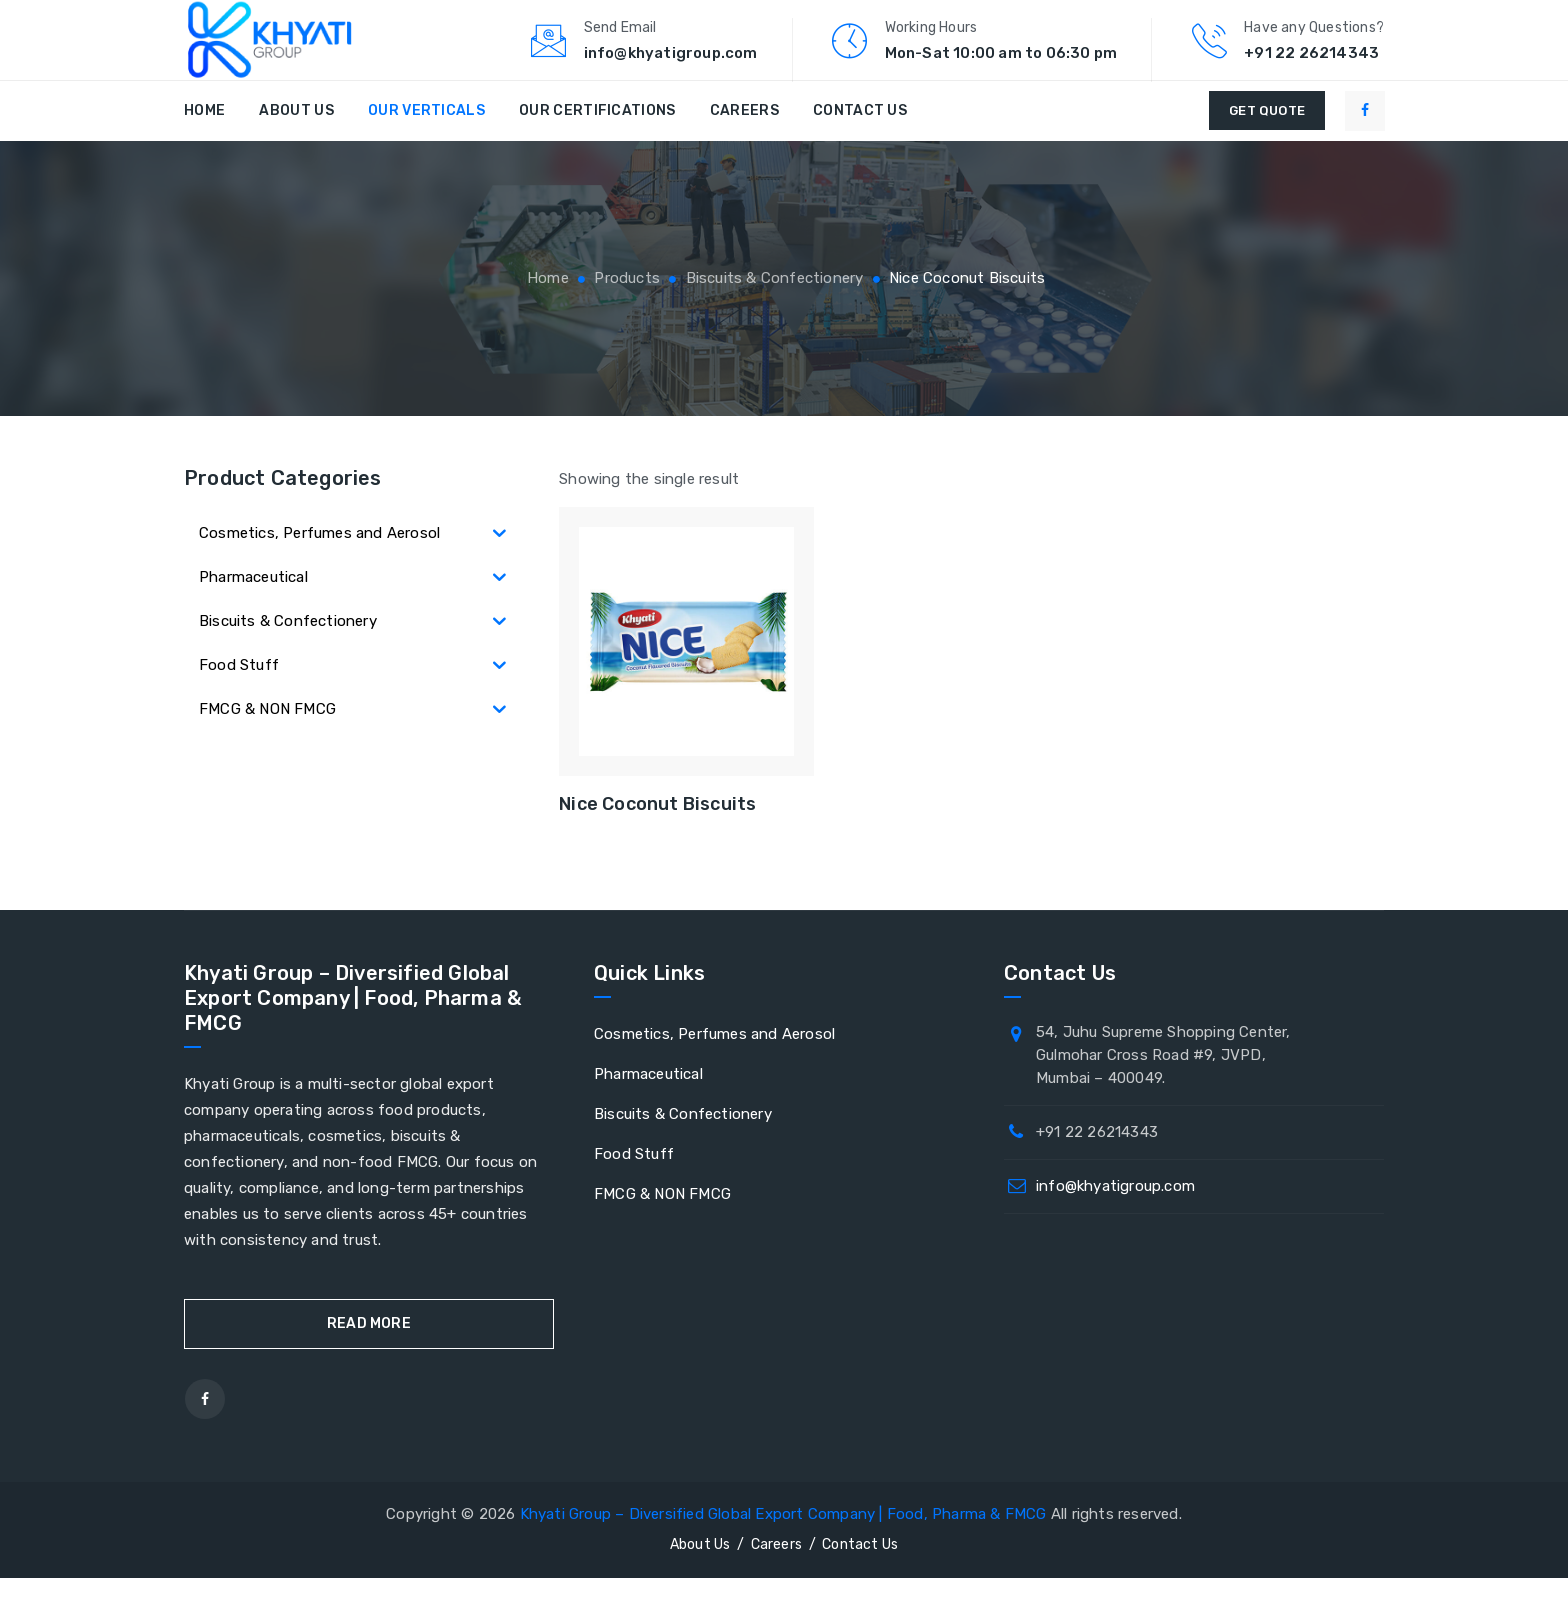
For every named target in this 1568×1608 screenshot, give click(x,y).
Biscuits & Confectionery (683, 1144)
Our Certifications (597, 140)
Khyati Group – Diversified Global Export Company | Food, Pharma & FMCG (783, 1544)
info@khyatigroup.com (1115, 1216)
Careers (744, 140)
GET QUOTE (1267, 140)
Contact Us (860, 140)
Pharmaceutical (648, 1104)
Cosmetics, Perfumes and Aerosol (714, 1064)
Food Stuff (634, 1184)
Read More (369, 1353)
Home (204, 140)
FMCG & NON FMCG (662, 1224)
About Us (296, 140)
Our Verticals (426, 140)
